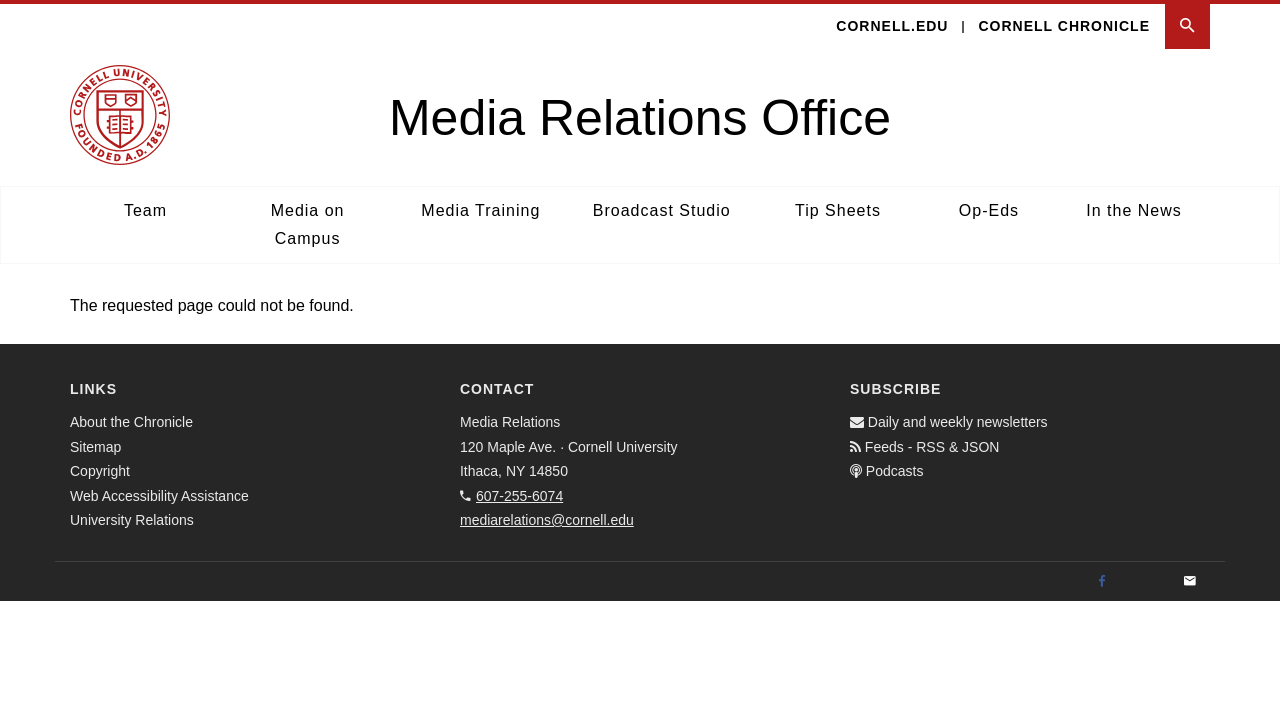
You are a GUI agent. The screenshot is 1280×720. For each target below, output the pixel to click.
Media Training (480, 210)
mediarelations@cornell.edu (547, 520)
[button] (1187, 26)
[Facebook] (1102, 582)
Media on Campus (308, 224)
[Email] (1190, 582)
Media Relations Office (640, 118)
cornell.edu (892, 26)
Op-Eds (989, 210)
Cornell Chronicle (1064, 26)
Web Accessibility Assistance (159, 496)
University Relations (132, 520)
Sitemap (95, 447)
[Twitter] (1146, 582)
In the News (1133, 210)
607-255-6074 (519, 496)
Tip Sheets (838, 210)
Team (145, 210)
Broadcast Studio (662, 210)
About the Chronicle (131, 422)
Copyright (100, 471)
